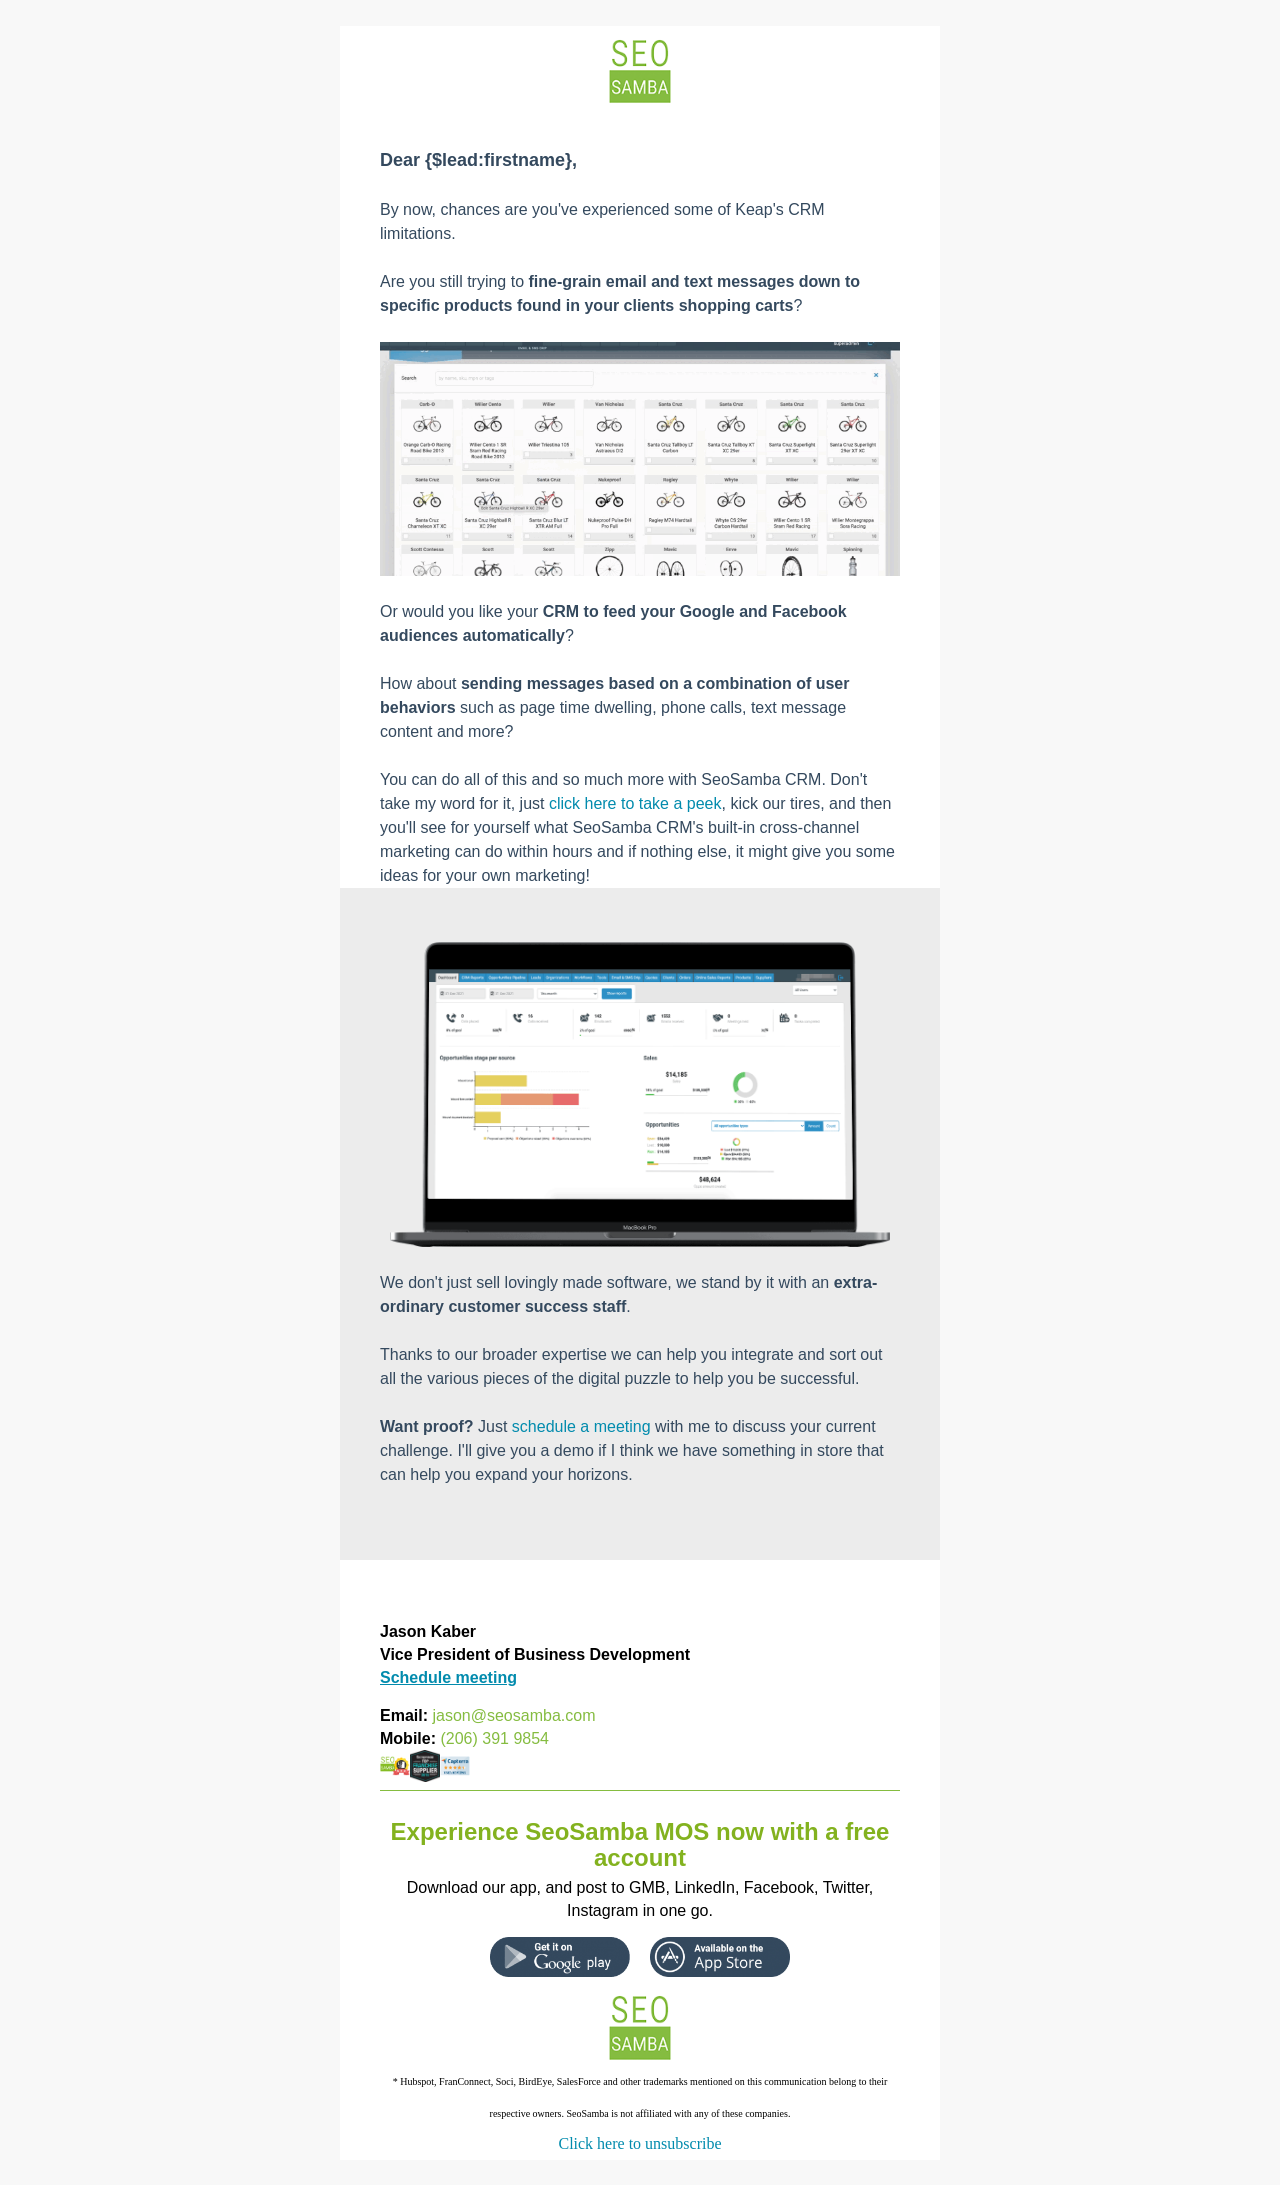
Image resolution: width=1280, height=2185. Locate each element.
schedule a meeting (581, 1426)
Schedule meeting (448, 1677)
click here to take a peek (635, 803)
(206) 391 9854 (494, 1738)
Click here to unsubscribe (639, 2143)
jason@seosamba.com (513, 1715)
